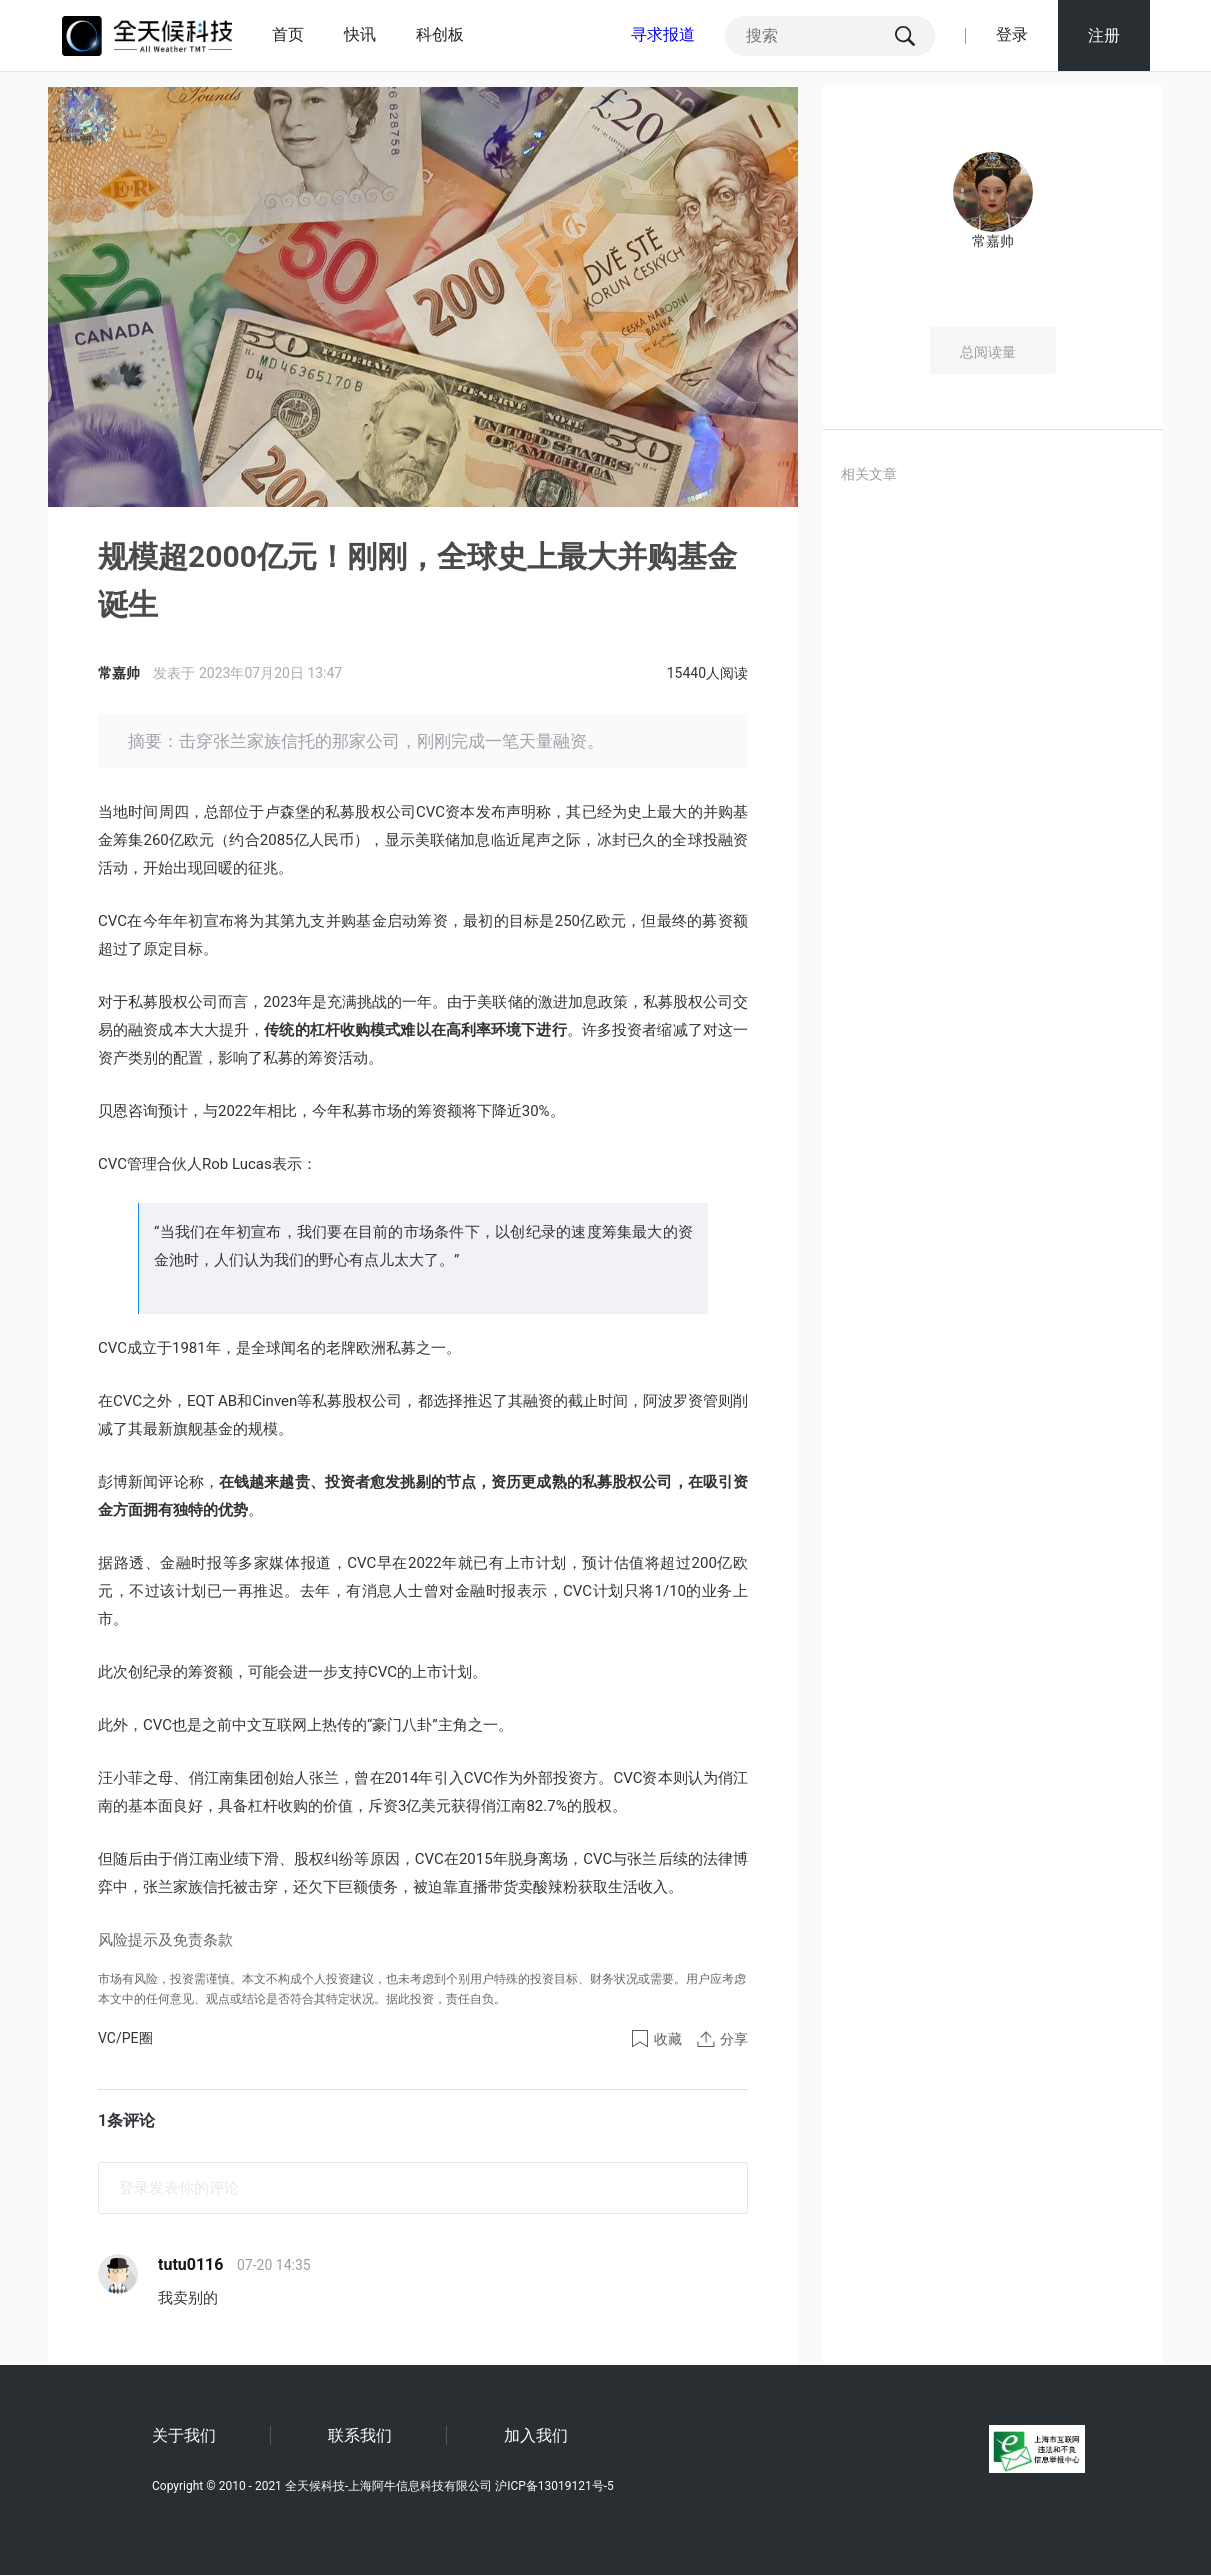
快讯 (360, 34)
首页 (288, 34)
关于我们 (184, 2435)
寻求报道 (663, 34)
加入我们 (536, 2435)
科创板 (440, 34)
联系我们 (360, 2435)
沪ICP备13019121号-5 (554, 2486)
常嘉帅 (120, 673)
